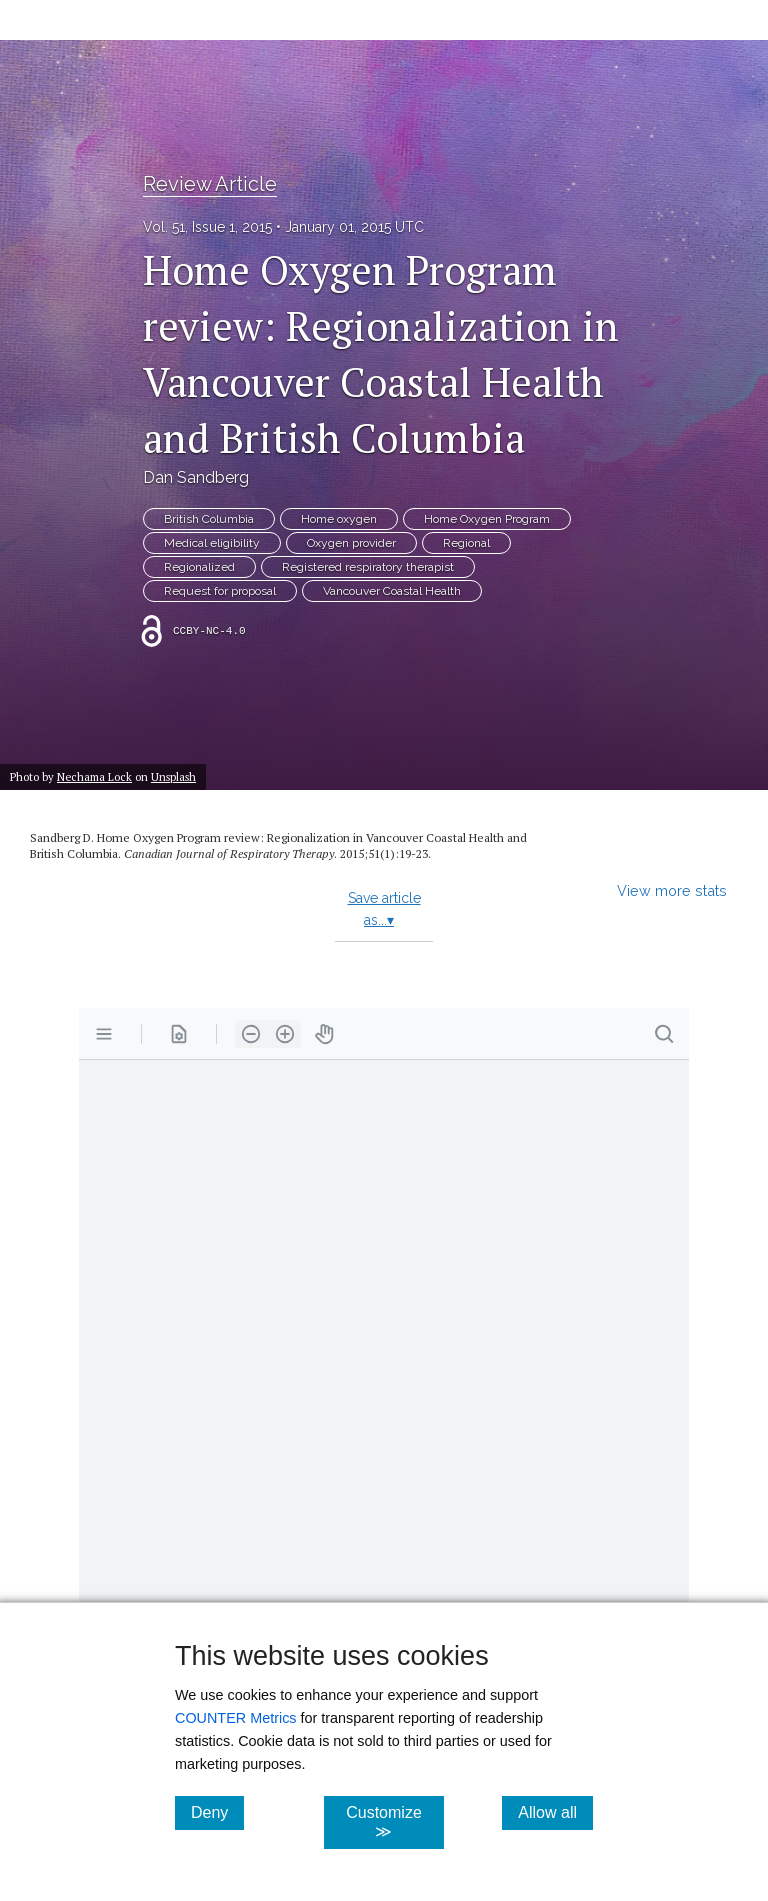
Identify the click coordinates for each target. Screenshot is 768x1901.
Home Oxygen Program (487, 519)
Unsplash (173, 776)
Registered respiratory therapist (368, 567)
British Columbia (209, 519)
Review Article (210, 184)
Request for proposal (220, 591)
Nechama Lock (94, 776)
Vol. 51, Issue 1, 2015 (207, 227)
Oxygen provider (351, 543)
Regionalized (199, 567)
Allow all (555, 1812)
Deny (217, 1812)
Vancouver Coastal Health (392, 591)
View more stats (672, 890)
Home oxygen (339, 519)
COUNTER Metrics (236, 1718)
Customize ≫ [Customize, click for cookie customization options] (394, 1822)
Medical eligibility (212, 543)
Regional (466, 543)
